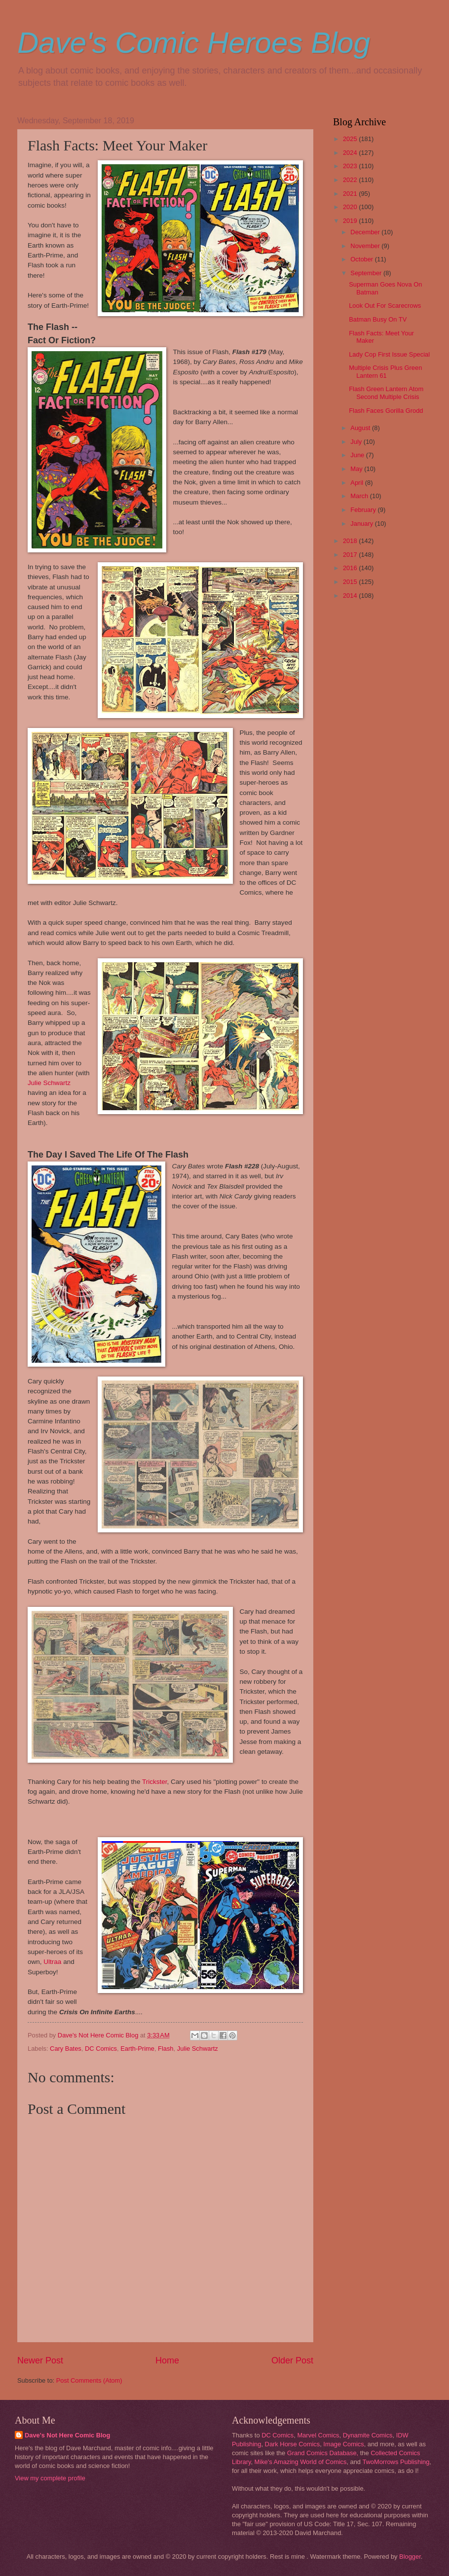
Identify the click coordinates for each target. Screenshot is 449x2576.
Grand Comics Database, (323, 2453)
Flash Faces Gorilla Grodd (386, 410)
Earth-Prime (137, 2048)
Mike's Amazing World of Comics (301, 2462)
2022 (351, 179)
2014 (351, 595)
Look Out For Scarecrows (385, 305)
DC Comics (101, 2048)
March (360, 496)
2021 (351, 193)
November (365, 246)
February (363, 509)
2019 (351, 220)
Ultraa (52, 1961)
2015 (351, 581)
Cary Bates (65, 2048)
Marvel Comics (318, 2435)
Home (167, 2360)
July (356, 441)
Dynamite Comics (368, 2435)
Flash (165, 2048)
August (361, 428)
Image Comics (343, 2444)
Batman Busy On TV (378, 319)
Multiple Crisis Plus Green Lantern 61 (385, 371)
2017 (351, 554)
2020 (351, 207)
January (362, 523)
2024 (351, 152)
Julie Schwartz (49, 1083)
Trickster (154, 1781)
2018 (351, 540)
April (357, 482)
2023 (351, 166)
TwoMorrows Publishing (395, 2462)
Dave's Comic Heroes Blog (193, 42)
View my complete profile (50, 2478)
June (358, 455)
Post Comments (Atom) (89, 2380)
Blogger (410, 2556)
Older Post (292, 2360)
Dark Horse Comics (292, 2444)
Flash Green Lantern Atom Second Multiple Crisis (386, 392)
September (366, 273)
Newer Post (40, 2360)
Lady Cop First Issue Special (389, 354)
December (365, 232)
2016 (351, 568)
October (362, 259)
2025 (351, 139)
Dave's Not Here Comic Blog (67, 2435)
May (357, 468)
